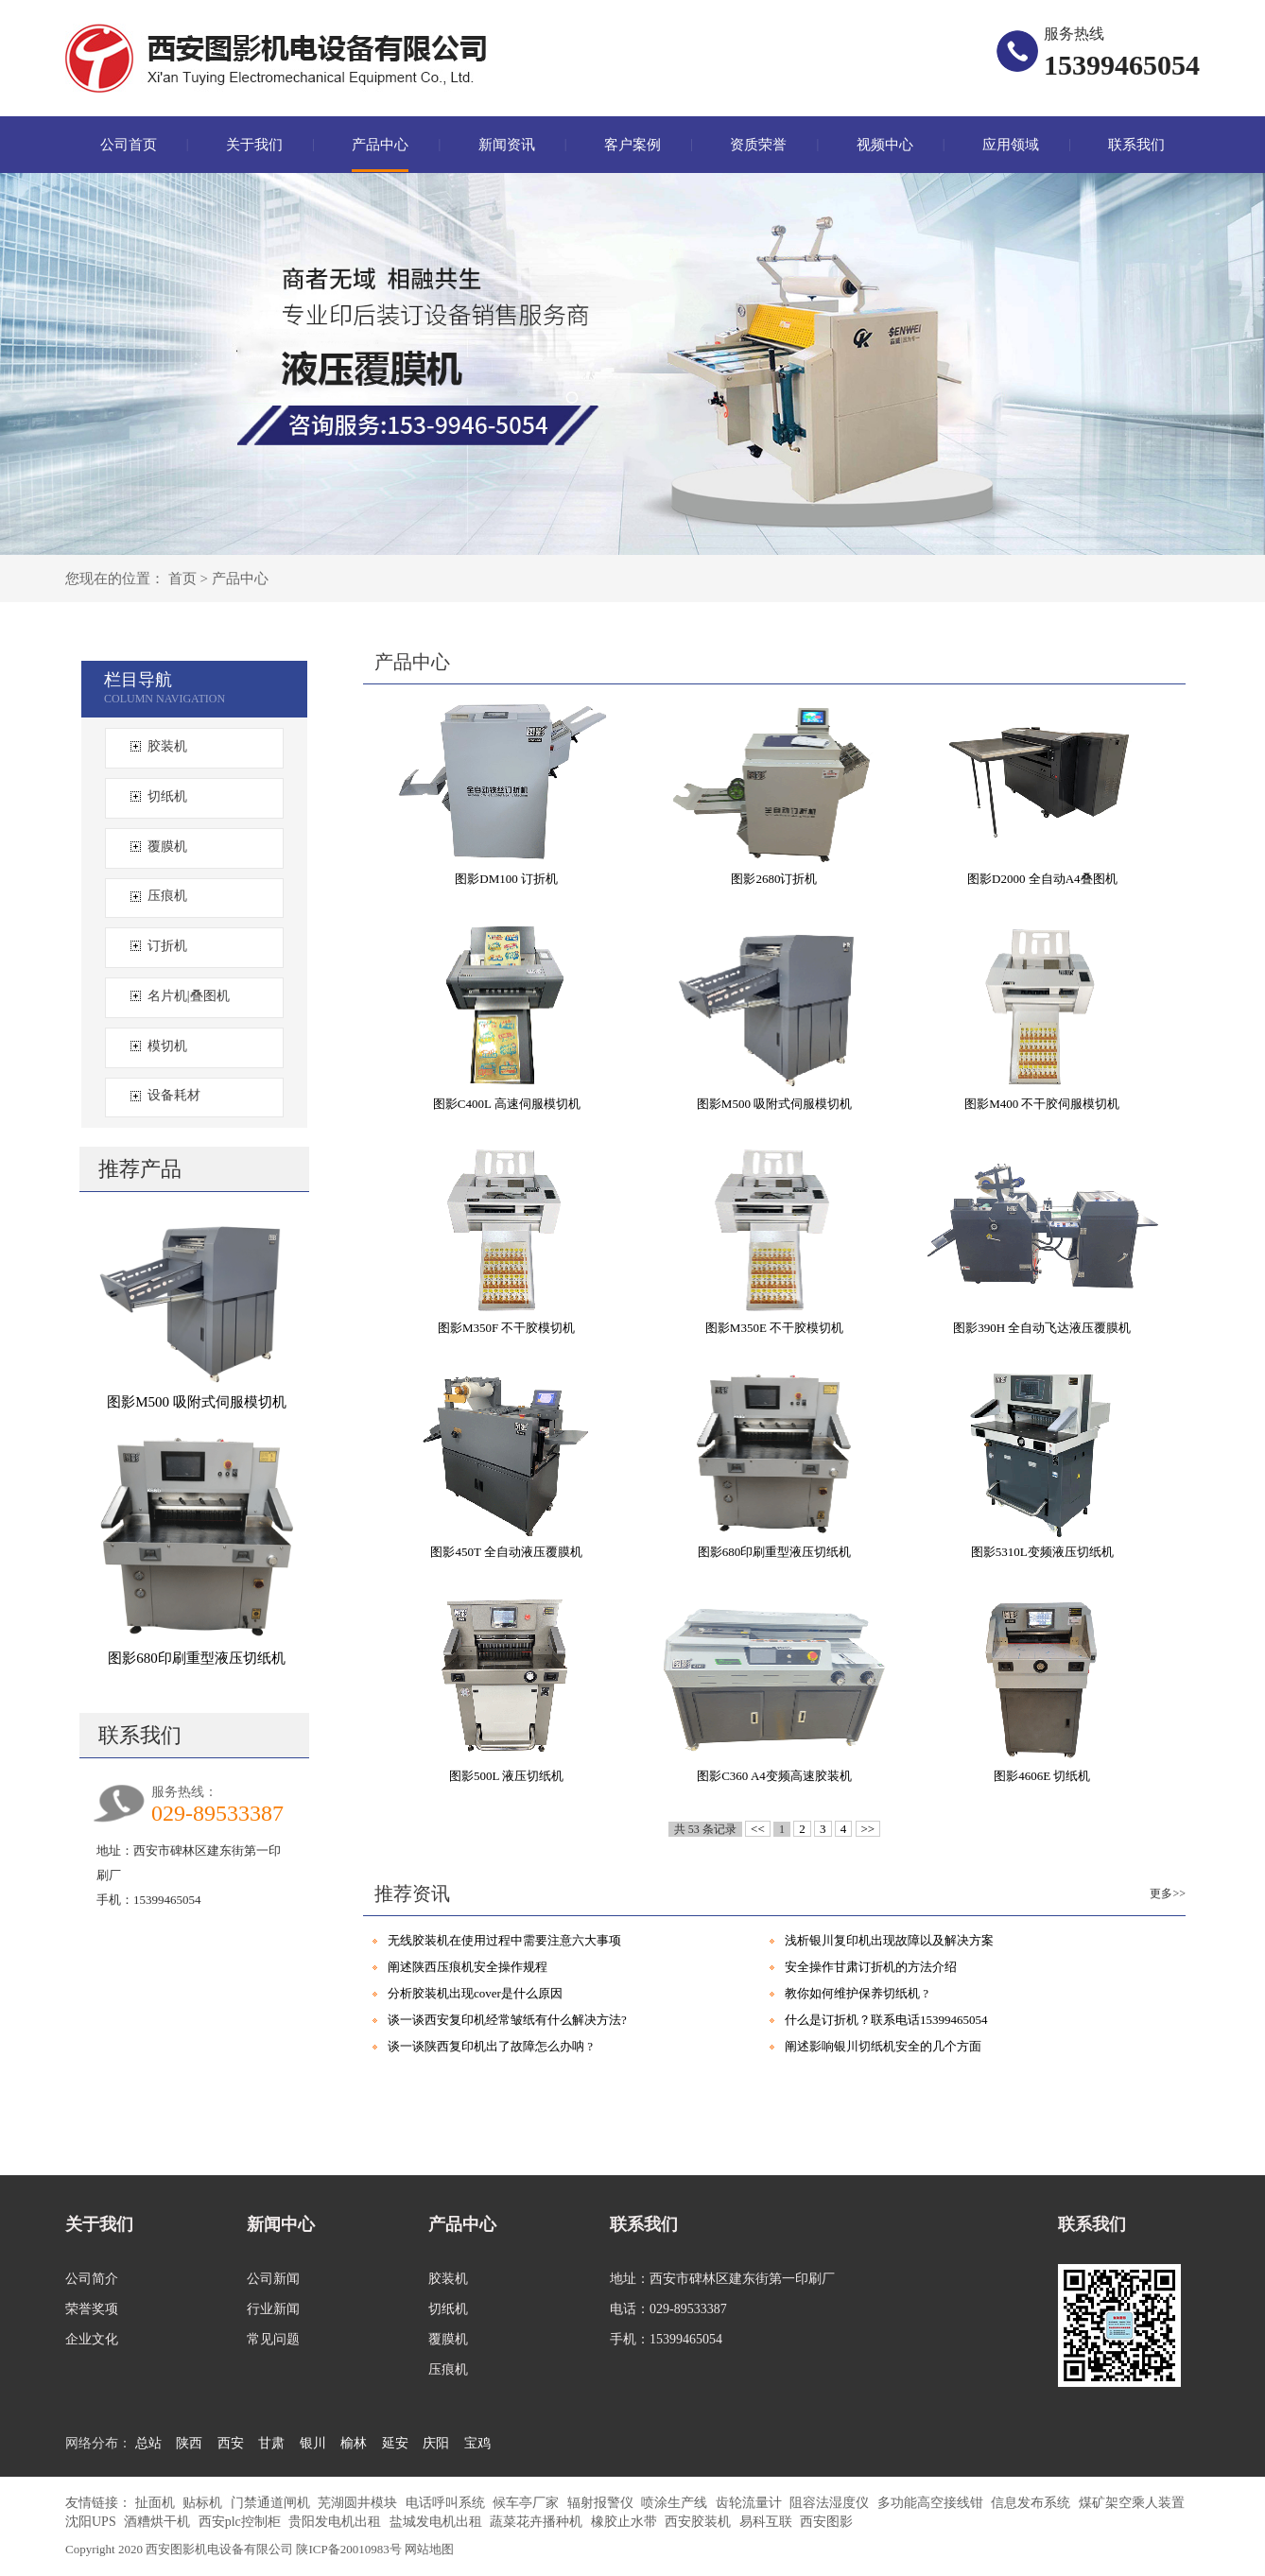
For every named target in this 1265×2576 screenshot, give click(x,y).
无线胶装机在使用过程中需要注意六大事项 (504, 1940)
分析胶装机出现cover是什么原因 (475, 1993)
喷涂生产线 (676, 2503)
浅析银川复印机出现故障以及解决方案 (889, 1940)
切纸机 (167, 796)
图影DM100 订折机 (506, 879)
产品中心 (380, 144)
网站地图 (429, 2549)
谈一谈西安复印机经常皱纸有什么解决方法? (507, 2020)
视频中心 (885, 144)
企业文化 (91, 2339)
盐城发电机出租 (438, 2522)
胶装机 (167, 746)
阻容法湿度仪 (831, 2503)
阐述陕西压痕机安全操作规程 (467, 1967)
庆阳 (436, 2443)
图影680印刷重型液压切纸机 (197, 1658)
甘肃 (271, 2443)
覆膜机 (167, 846)
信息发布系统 (1032, 2503)
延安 (395, 2443)
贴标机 (204, 2503)
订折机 (167, 946)
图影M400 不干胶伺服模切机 (1041, 1104)
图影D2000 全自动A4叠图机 (1042, 879)
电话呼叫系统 (447, 2503)
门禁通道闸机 (272, 2503)
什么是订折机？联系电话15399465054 (886, 2020)
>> (868, 1829)
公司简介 (91, 2279)
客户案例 (632, 144)
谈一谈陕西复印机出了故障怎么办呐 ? (490, 2046)
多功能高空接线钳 (932, 2503)
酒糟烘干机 (159, 2522)
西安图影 (826, 2522)
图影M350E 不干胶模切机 (774, 1328)
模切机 (167, 1046)
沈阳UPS (92, 2522)
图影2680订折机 (774, 879)
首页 (182, 578)
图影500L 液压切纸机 (506, 1776)
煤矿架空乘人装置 (1132, 2503)
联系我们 (1136, 144)
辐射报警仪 (602, 2503)
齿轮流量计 (751, 2503)
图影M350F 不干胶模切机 (507, 1328)
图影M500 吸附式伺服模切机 (196, 1401)
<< (758, 1829)
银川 (313, 2443)
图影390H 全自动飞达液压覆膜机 (1042, 1328)
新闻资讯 (506, 144)
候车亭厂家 (528, 2503)
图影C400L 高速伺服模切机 (507, 1104)
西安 (230, 2443)
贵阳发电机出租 (336, 2522)
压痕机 (167, 896)
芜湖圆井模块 (359, 2503)
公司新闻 (273, 2279)
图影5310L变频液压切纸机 (1042, 1552)
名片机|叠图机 (188, 996)
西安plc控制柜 (242, 2522)
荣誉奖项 (91, 2309)
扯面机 (157, 2503)
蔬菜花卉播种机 (538, 2522)
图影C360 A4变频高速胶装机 (774, 1776)
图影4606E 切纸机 (1042, 1776)
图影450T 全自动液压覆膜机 (505, 1552)
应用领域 (1010, 144)
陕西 (189, 2443)
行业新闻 (273, 2309)
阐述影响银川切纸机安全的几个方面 (883, 2046)
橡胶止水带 (626, 2522)
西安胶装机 (700, 2522)
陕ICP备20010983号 (349, 2549)
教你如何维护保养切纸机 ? (856, 1993)
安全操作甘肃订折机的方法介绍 (871, 1967)
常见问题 (273, 2339)
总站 (148, 2443)
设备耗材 (173, 1095)
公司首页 (128, 144)
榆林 (353, 2443)
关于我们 (254, 144)
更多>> (1168, 1893)
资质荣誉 (758, 144)
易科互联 (767, 2522)
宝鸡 (477, 2443)
